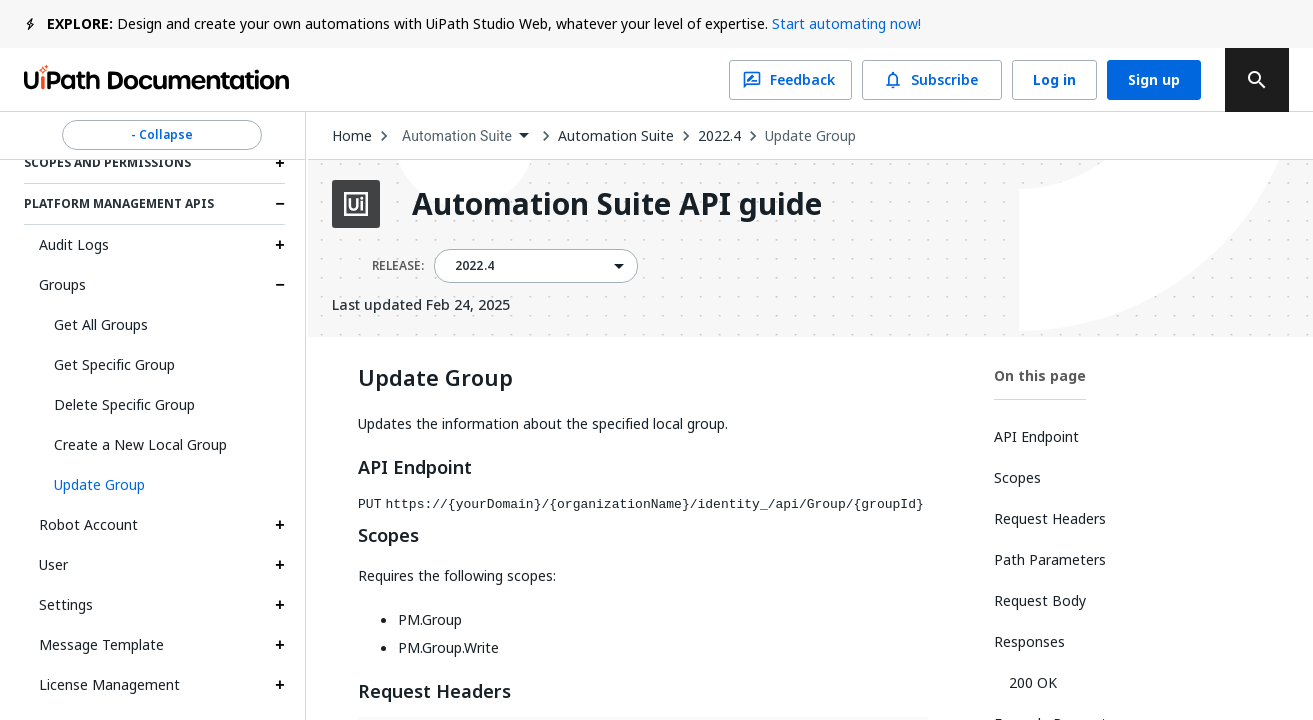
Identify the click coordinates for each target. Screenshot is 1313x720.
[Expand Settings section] (280, 605)
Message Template (101, 644)
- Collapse (162, 135)
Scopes (388, 536)
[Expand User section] (280, 565)
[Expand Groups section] (280, 285)
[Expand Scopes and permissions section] (280, 163)
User (53, 564)
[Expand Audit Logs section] (280, 245)
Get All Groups (101, 324)
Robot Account (88, 524)
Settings (66, 604)
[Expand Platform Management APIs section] (280, 204)
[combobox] (465, 136)
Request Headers (434, 692)
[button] (162, 485)
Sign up (1154, 80)
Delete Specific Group (124, 404)
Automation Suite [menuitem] (457, 136)
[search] (1257, 80)
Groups (62, 284)
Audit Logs (74, 244)
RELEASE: (398, 266)
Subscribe (932, 80)
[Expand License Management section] (280, 685)
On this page (1040, 375)
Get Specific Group (114, 364)
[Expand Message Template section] (280, 645)
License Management (109, 684)
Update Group (810, 136)
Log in (1054, 80)
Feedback (790, 80)
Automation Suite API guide (617, 204)
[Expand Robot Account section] (280, 525)
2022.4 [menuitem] (474, 266)
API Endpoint (415, 468)
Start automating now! (846, 23)
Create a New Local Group (140, 444)
